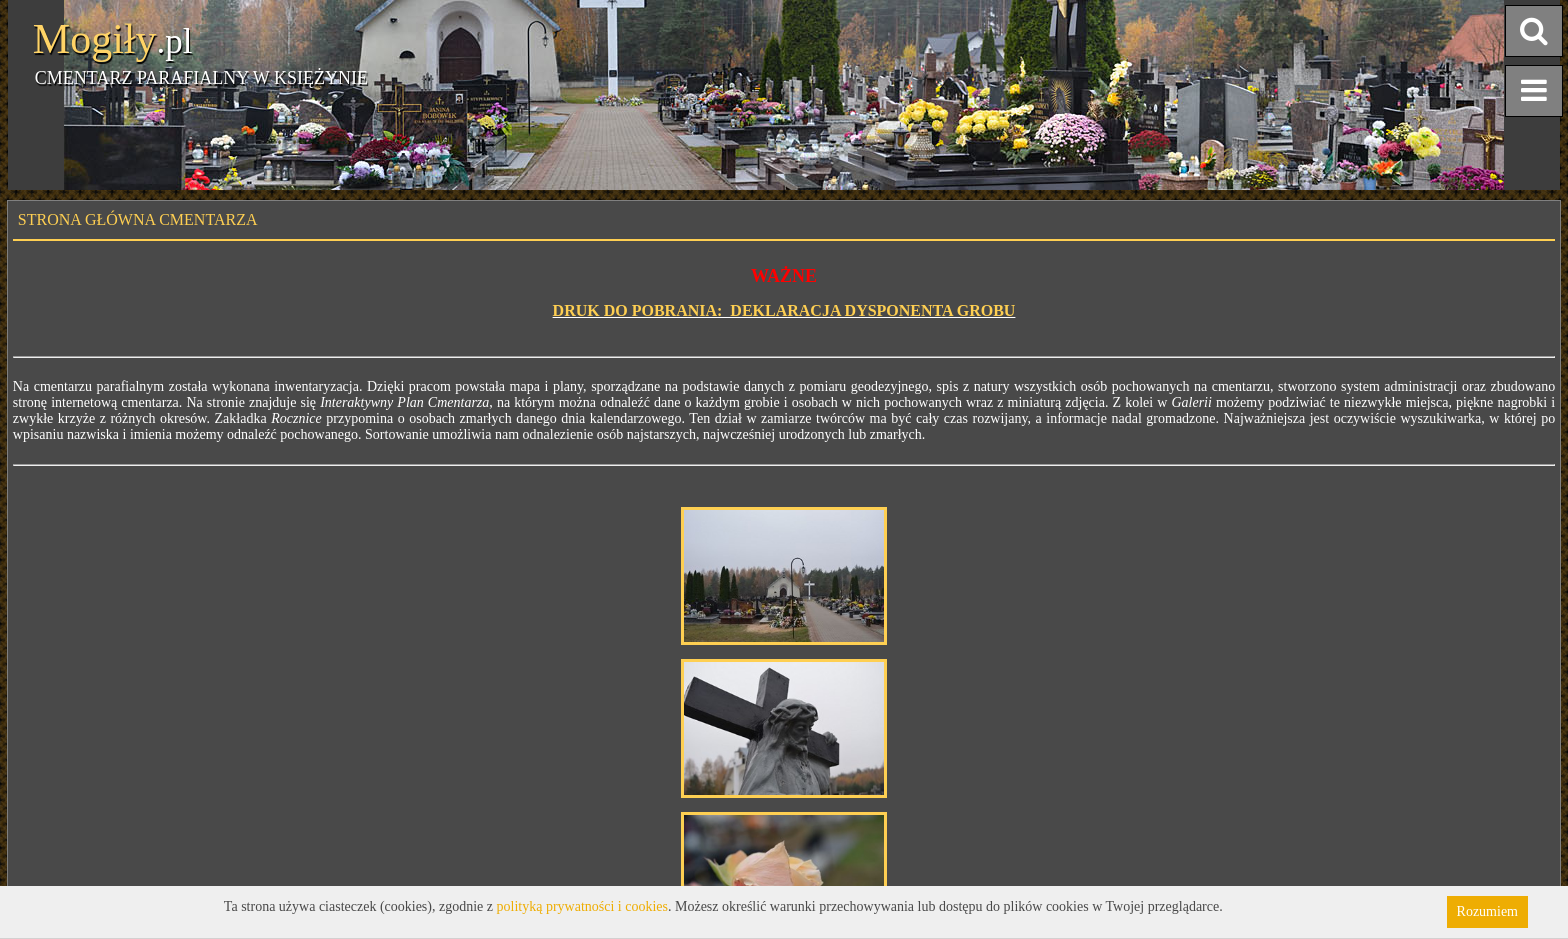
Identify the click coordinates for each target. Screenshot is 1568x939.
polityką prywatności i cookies (582, 906)
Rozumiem (1487, 911)
